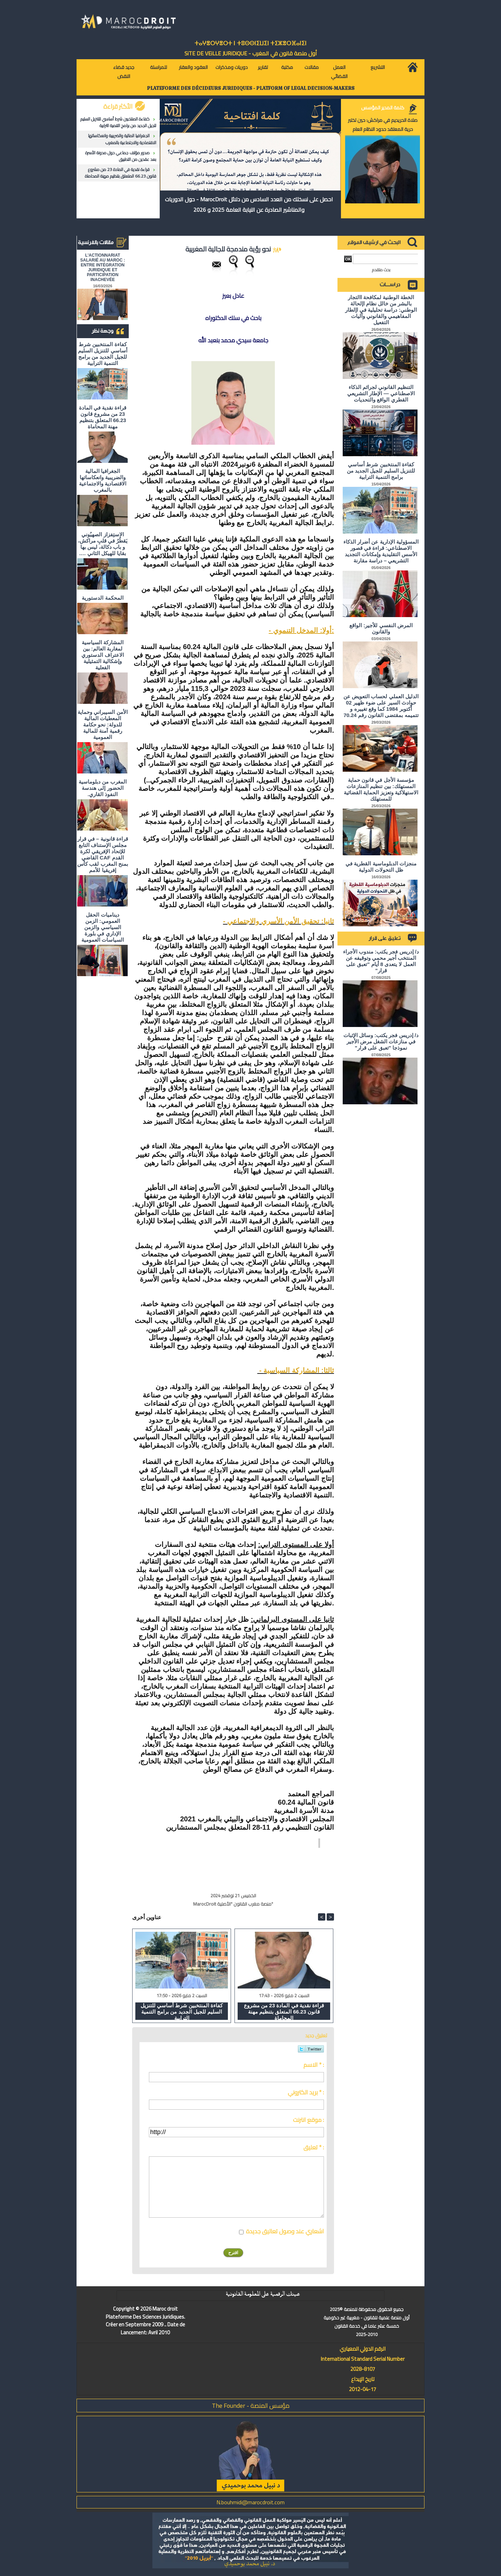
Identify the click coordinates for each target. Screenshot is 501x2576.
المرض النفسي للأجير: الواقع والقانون (381, 628)
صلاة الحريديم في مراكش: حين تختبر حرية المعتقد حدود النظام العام (383, 125)
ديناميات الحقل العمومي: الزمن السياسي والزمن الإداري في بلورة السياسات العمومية (102, 927)
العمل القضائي (339, 72)
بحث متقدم (381, 270)
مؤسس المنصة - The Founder (250, 2405)
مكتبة (287, 67)
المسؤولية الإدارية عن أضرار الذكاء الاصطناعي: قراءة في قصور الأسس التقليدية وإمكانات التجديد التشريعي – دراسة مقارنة (381, 551)
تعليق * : (313, 2147)
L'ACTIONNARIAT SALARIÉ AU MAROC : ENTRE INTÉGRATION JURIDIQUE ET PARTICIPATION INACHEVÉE (102, 267)
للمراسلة (158, 67)
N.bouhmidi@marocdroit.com (250, 2502)
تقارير (263, 67)
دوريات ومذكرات (231, 67)
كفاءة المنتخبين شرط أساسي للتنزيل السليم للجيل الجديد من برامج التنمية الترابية (118, 122)
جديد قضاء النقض (123, 72)
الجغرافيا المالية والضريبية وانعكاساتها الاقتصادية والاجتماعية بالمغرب (122, 139)
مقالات (311, 67)
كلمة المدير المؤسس (382, 107)
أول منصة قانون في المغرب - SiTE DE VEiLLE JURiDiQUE (250, 53)
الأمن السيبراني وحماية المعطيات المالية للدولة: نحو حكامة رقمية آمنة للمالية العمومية (102, 724)
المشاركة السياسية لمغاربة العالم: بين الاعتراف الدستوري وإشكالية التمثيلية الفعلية (102, 654)
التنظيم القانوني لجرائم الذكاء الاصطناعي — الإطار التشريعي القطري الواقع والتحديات (381, 393)
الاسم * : (313, 2064)
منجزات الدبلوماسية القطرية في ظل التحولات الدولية (380, 867)
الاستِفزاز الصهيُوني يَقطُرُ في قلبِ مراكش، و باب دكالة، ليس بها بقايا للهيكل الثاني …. (103, 543)
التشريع (378, 67)
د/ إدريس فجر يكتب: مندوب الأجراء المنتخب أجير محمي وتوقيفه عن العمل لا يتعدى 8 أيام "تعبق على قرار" (381, 961)
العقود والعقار (193, 67)
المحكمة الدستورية (102, 598)
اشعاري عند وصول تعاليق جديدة (285, 2231)
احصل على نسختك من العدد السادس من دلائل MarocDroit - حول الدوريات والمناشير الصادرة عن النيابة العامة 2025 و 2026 (249, 204)
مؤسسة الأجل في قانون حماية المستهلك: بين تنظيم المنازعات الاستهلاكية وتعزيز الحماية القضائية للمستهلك (381, 789)
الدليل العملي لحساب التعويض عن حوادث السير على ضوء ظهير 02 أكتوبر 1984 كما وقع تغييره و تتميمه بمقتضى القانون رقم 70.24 (381, 705)
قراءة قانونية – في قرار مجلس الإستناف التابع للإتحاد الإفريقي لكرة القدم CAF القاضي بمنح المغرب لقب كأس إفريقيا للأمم (102, 854)
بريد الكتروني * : (306, 2092)
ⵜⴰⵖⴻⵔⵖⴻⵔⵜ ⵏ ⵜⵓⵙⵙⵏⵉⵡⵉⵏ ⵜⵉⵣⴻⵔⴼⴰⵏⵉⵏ (250, 43)
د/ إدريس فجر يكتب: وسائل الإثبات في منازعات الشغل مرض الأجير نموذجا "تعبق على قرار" (381, 1041)
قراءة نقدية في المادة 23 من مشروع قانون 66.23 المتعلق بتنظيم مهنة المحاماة (120, 172)
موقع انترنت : (308, 2119)
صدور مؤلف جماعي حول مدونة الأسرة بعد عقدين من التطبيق (120, 156)
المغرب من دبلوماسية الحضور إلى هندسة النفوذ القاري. (102, 788)
